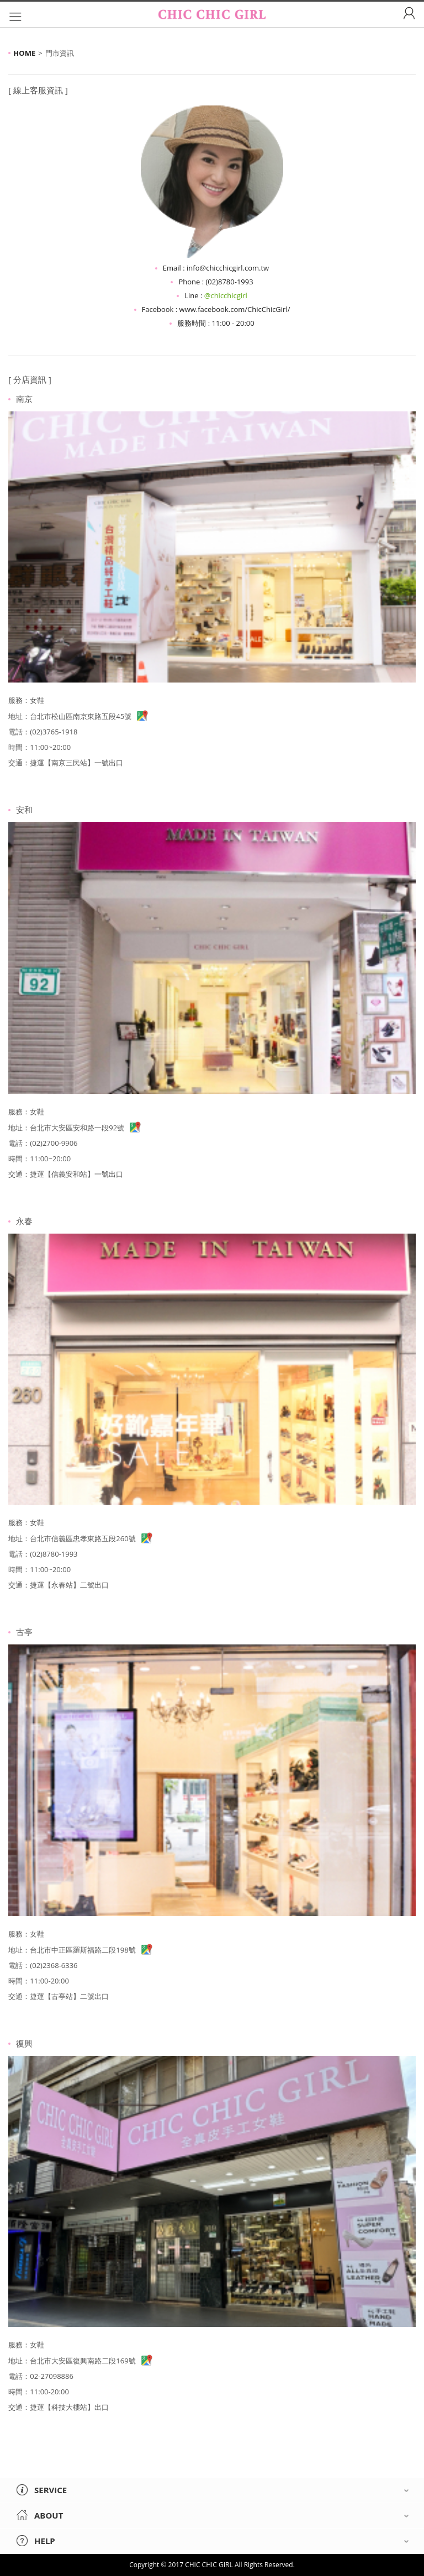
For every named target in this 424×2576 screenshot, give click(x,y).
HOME (24, 53)
